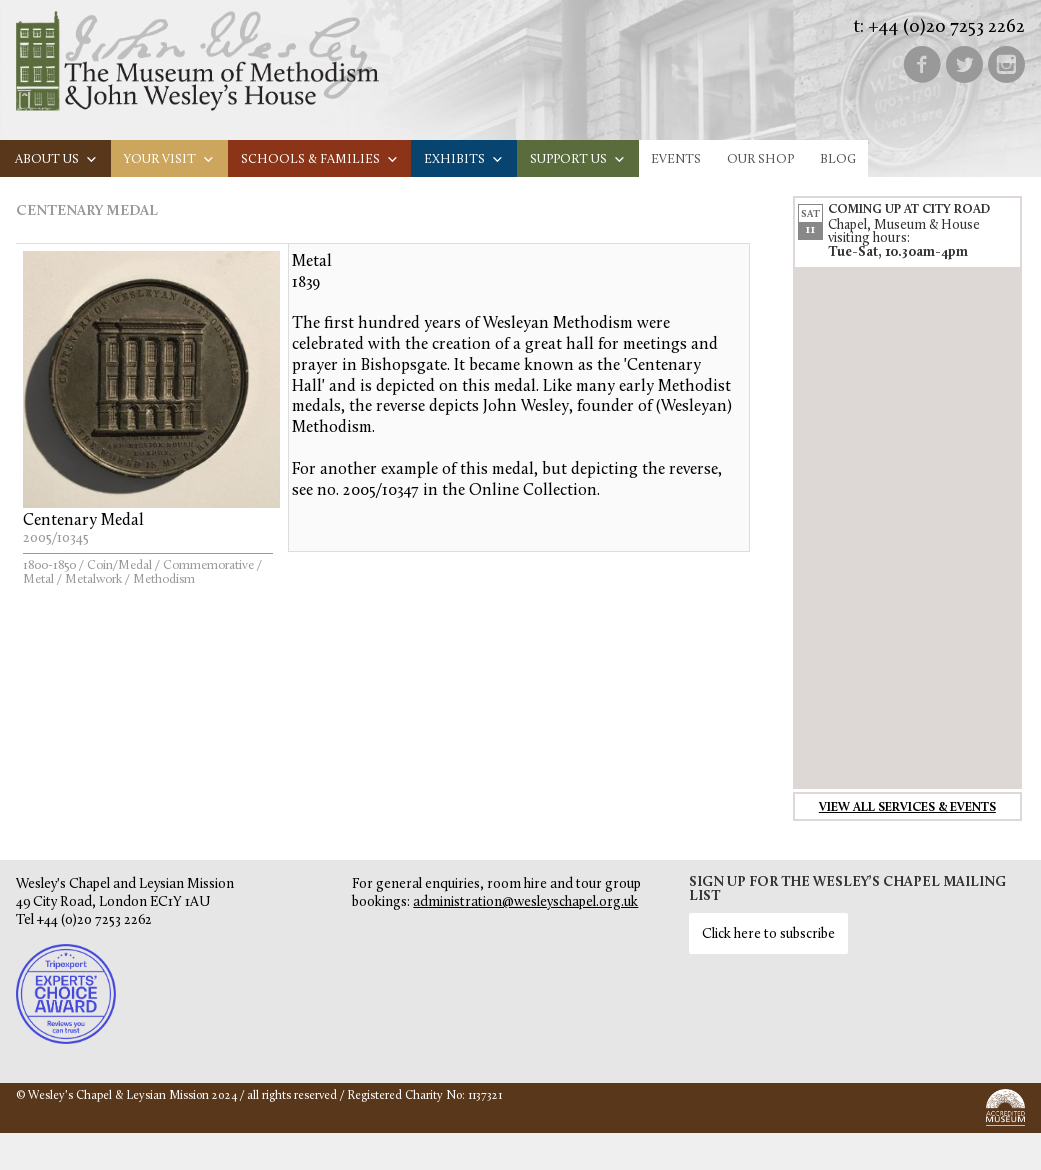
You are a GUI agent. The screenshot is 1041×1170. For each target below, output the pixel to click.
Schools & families (320, 159)
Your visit (169, 159)
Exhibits (464, 159)
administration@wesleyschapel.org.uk (525, 902)
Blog (838, 159)
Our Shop (760, 159)
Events (676, 159)
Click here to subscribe (768, 934)
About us (56, 159)
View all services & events (907, 808)
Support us (578, 159)
